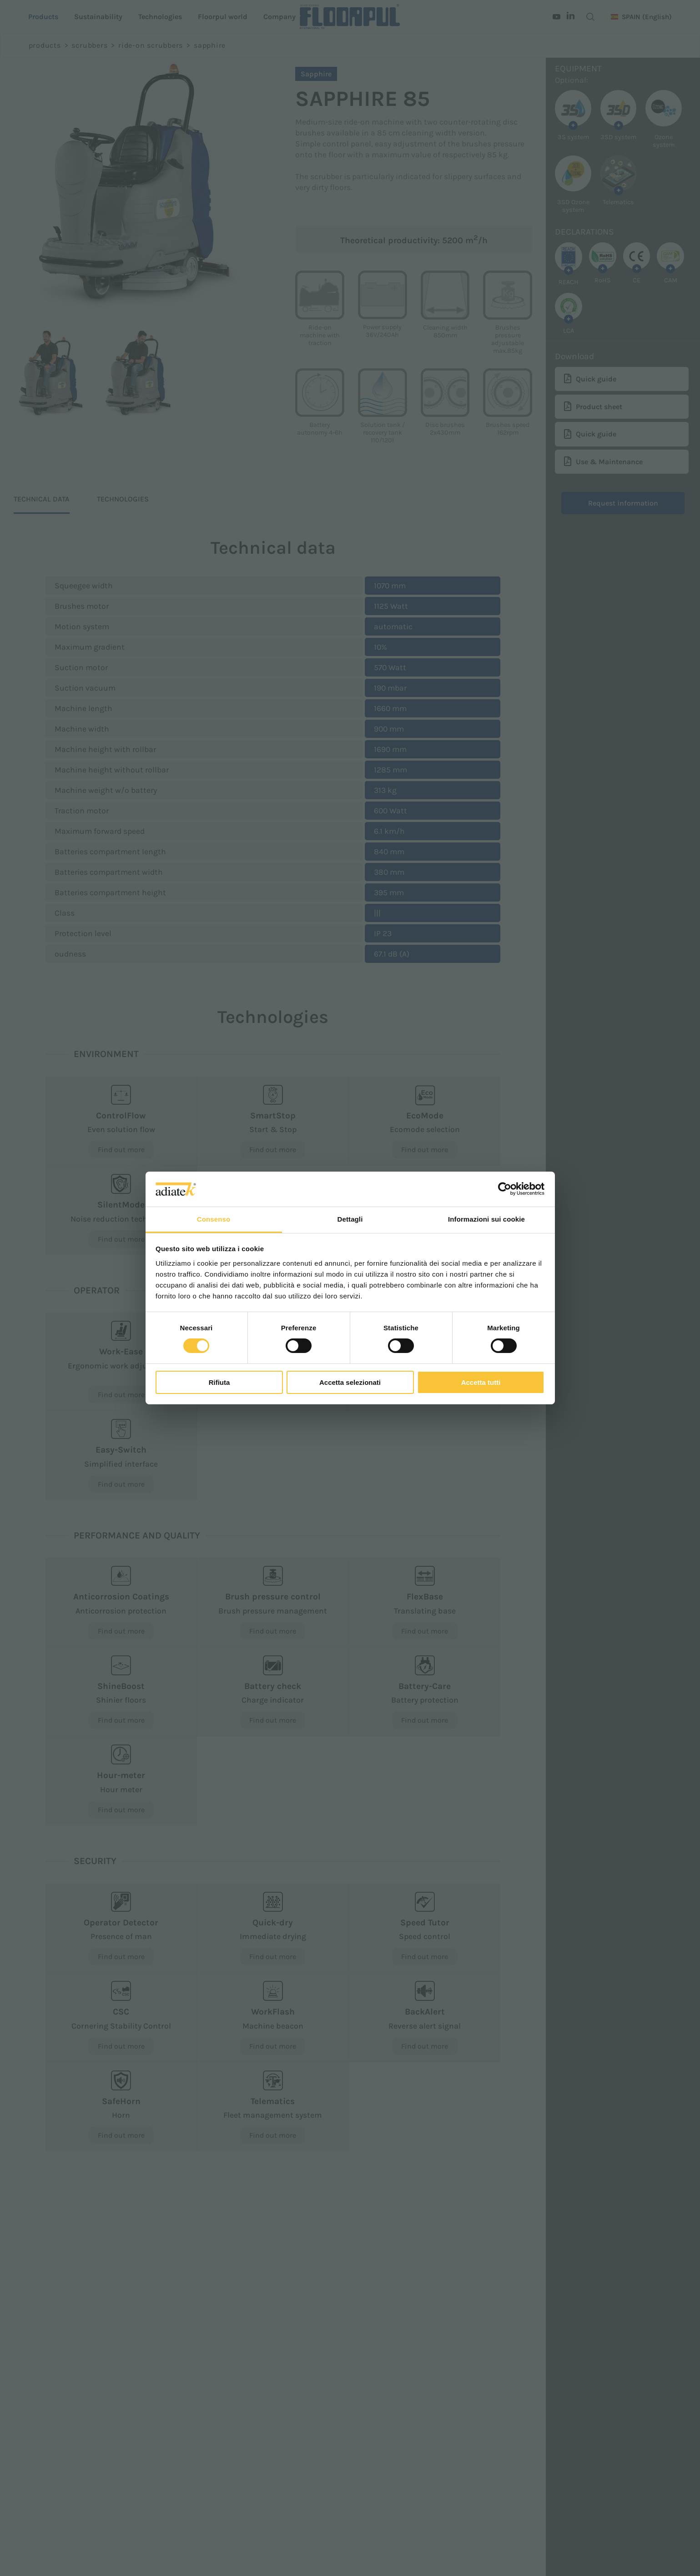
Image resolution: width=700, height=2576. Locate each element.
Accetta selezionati (350, 1382)
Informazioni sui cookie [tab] (486, 1219)
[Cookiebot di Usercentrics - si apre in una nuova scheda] (504, 1189)
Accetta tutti (481, 1382)
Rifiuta (219, 1382)
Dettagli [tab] (350, 1219)
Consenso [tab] (213, 1219)
